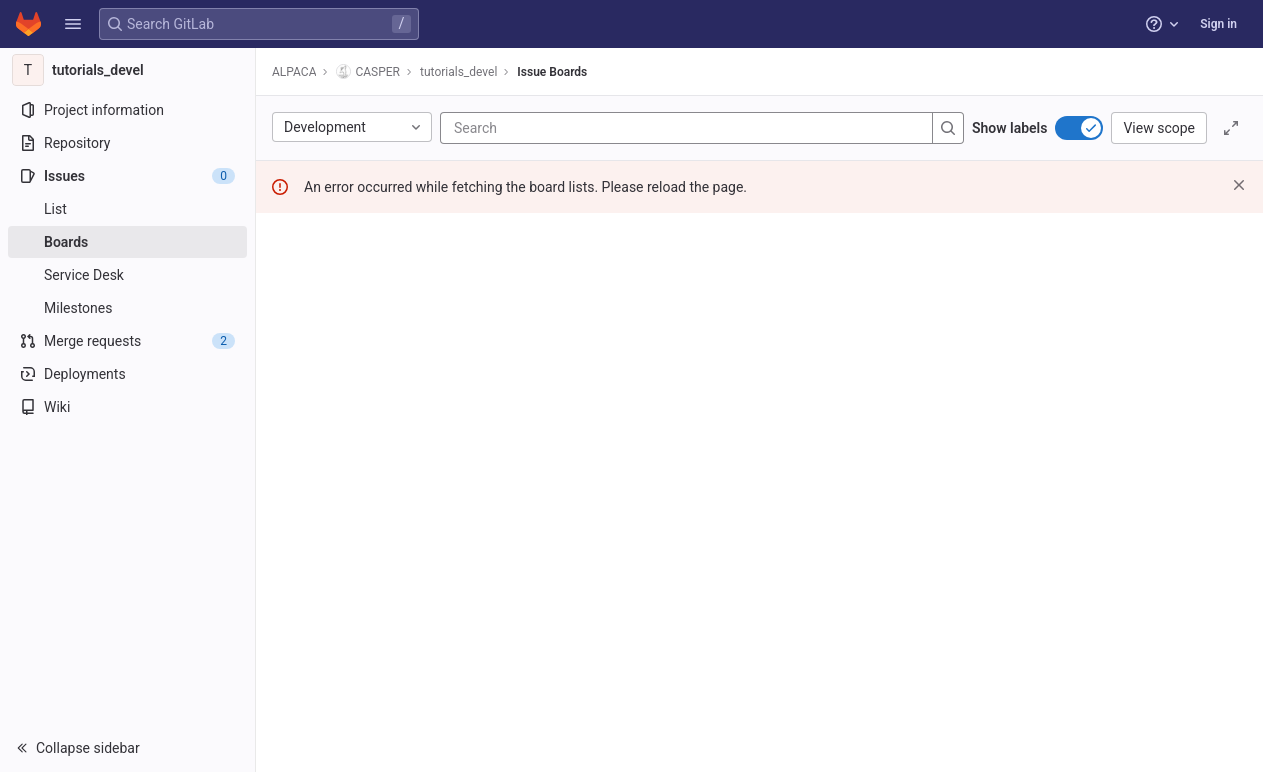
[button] (73, 24)
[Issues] (127, 176)
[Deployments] (127, 374)
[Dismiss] (1239, 185)
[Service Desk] (127, 275)
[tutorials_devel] (128, 70)
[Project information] (127, 110)
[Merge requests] (127, 341)
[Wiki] (127, 407)
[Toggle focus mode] (1231, 128)
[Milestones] (127, 308)
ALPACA (294, 72)
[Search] (574, 128)
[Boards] (127, 242)
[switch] (1079, 128)
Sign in (1218, 24)
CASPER (368, 71)
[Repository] (127, 143)
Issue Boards (552, 72)
